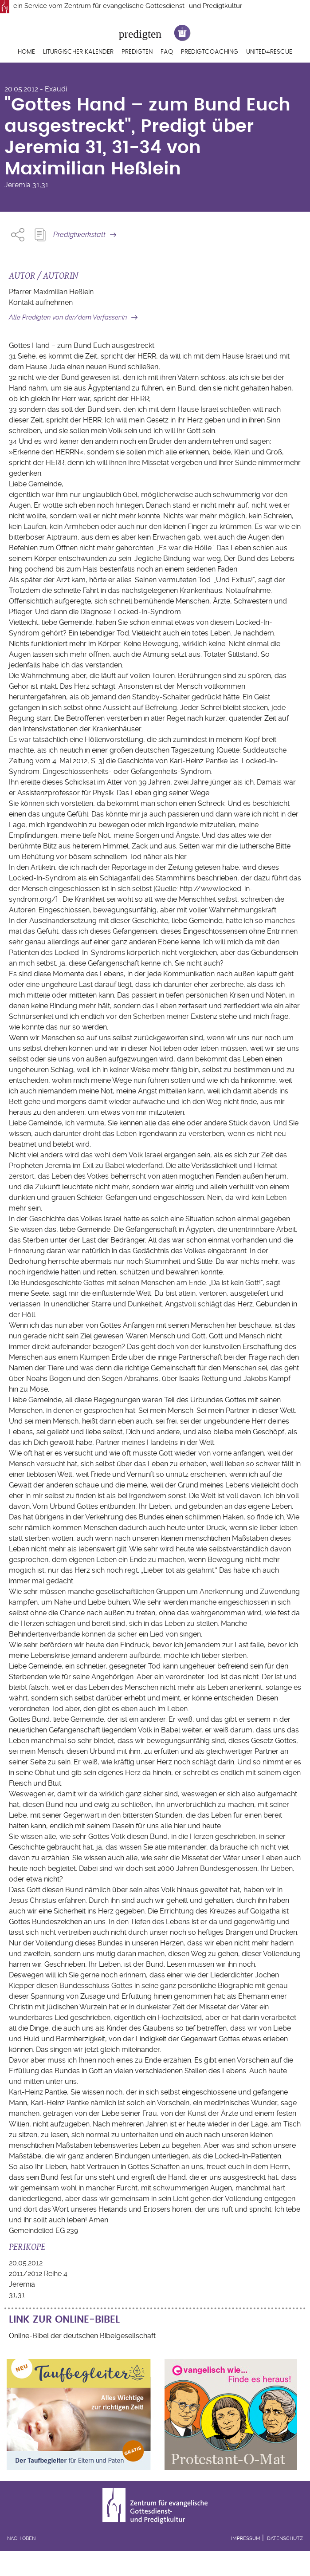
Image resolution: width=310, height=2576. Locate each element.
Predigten (137, 52)
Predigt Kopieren (40, 235)
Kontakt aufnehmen (41, 302)
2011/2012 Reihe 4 (38, 2273)
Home (26, 52)
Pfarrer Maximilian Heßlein (51, 292)
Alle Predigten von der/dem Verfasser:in (68, 317)
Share (18, 235)
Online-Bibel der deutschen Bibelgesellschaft (82, 2335)
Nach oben (21, 2538)
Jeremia (17, 185)
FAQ (167, 52)
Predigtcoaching (209, 52)
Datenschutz (285, 2538)
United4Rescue (269, 52)
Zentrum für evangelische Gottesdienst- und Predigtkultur (153, 6)
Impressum (245, 2538)
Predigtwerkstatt (79, 234)
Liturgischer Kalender (78, 52)
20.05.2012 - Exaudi (35, 89)
